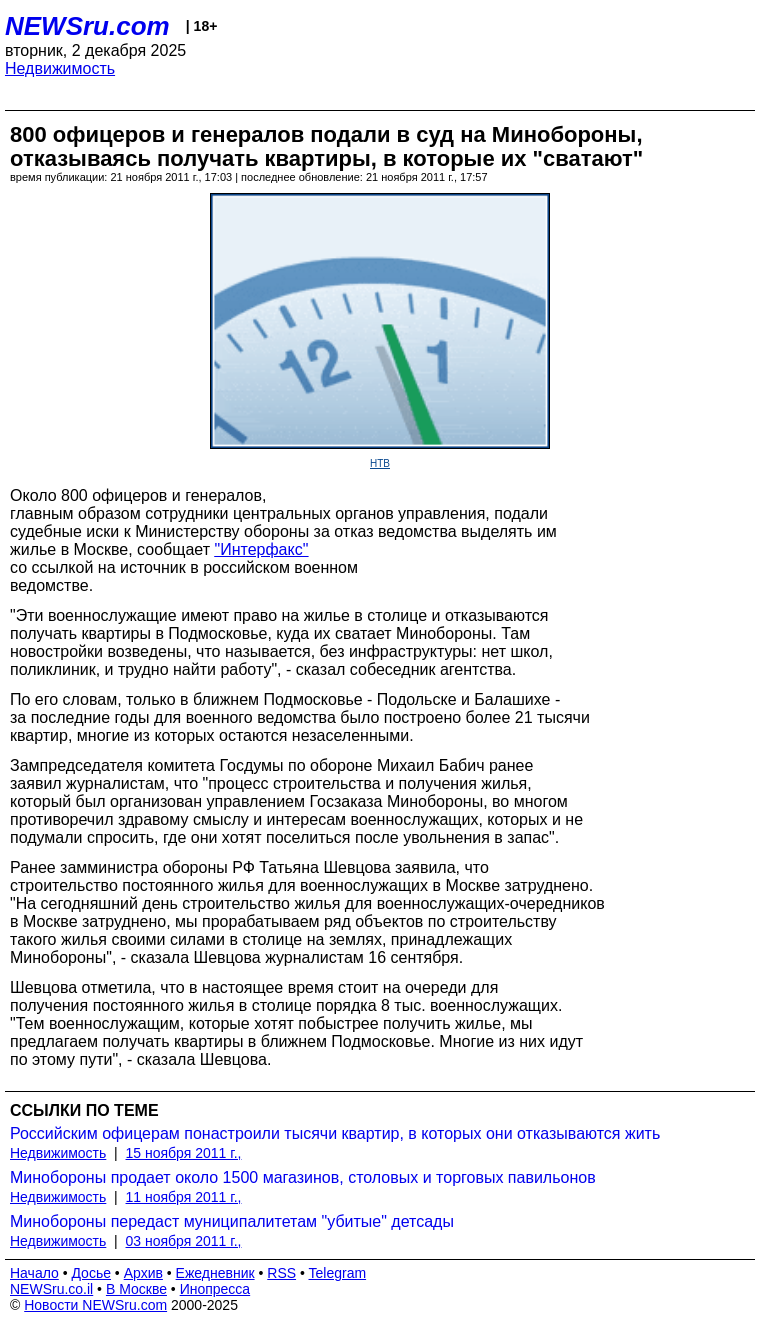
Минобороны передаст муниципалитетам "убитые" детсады (232, 1221)
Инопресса (215, 1289)
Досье (91, 1273)
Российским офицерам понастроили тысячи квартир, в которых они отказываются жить (335, 1133)
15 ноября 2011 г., (184, 1153)
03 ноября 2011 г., (184, 1241)
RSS (281, 1273)
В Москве (136, 1289)
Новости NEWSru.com (95, 1305)
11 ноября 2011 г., (184, 1197)
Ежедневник (215, 1273)
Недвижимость (60, 68)
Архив (143, 1273)
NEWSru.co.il (51, 1289)
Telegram (338, 1273)
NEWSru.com (87, 26)
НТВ (380, 463)
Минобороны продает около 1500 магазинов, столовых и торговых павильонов (303, 1177)
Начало (34, 1273)
